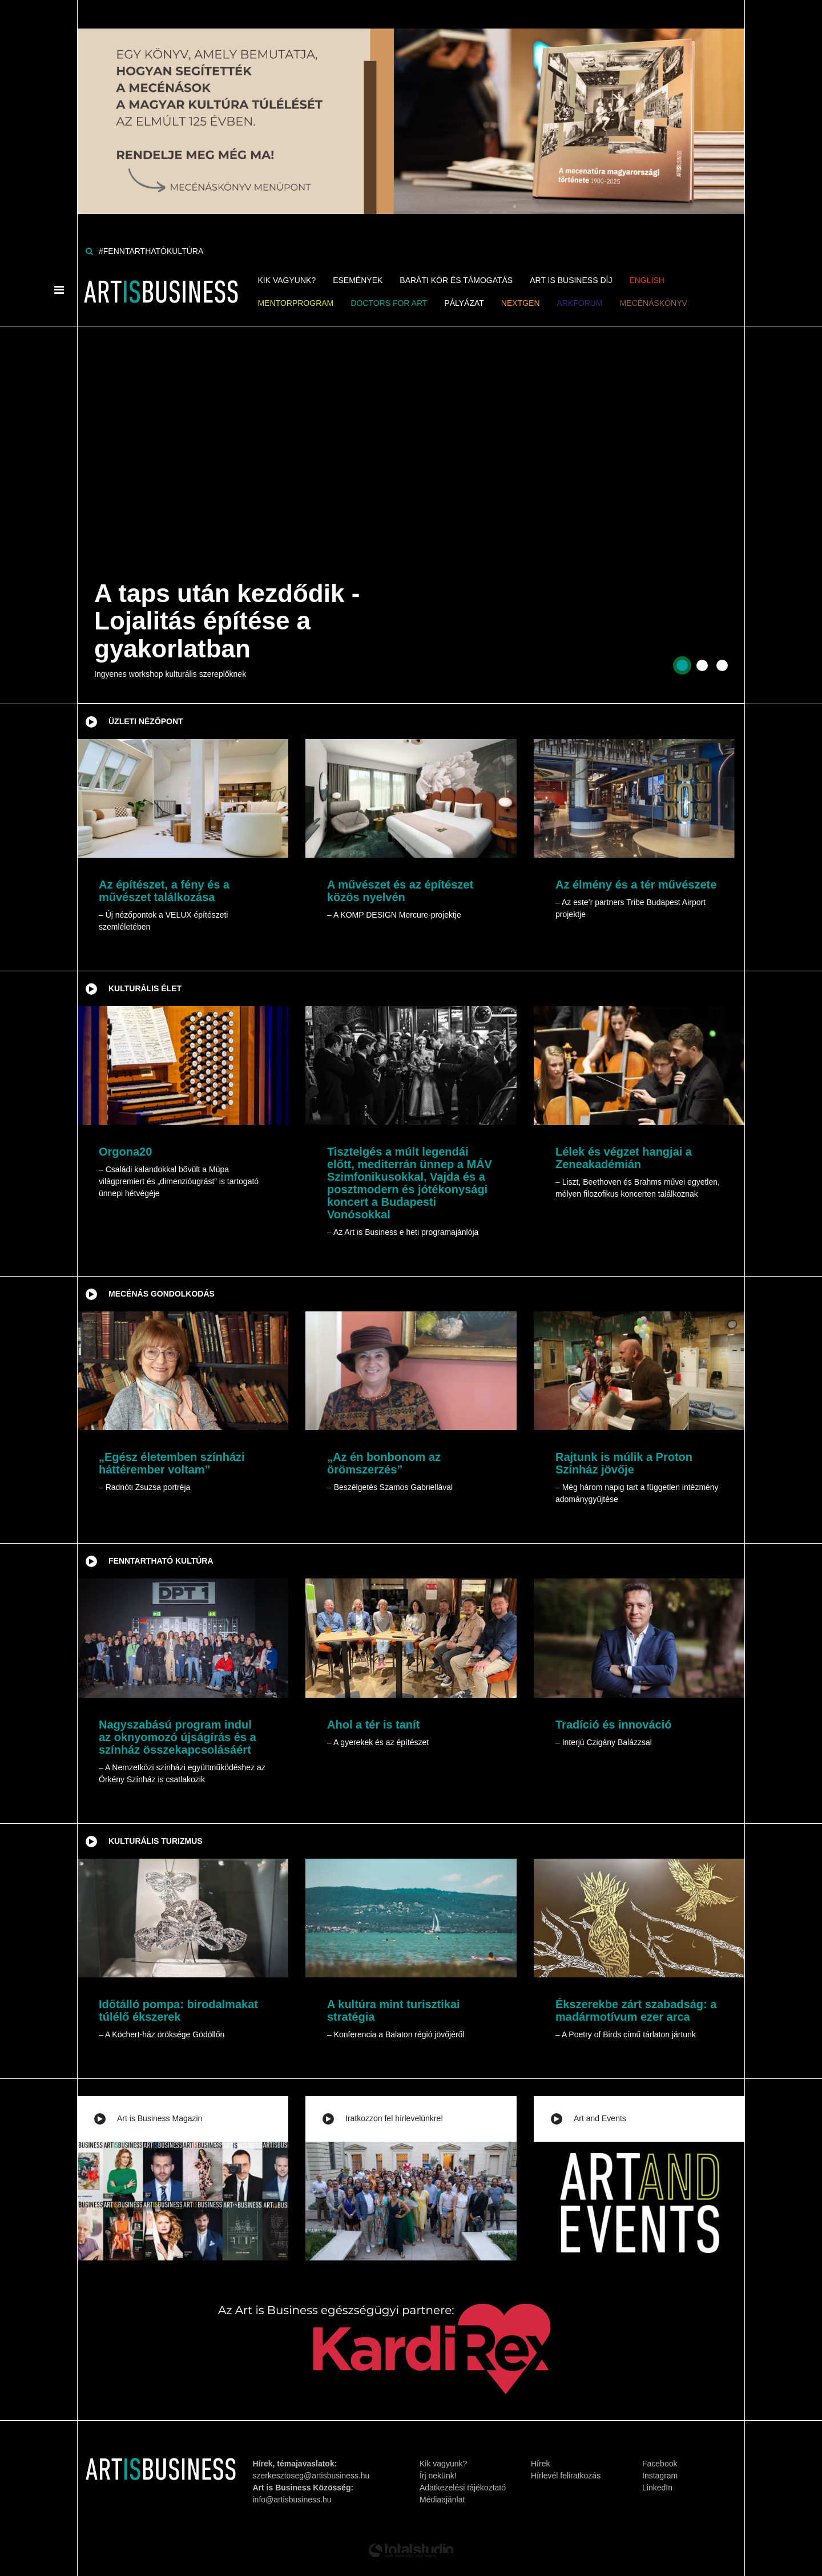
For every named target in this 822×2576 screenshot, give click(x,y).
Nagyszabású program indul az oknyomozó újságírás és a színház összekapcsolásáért (177, 1737)
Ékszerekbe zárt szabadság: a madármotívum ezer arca (635, 2010)
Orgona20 (125, 1151)
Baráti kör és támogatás (456, 280)
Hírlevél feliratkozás (566, 2475)
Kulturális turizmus (155, 1841)
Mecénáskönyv (653, 303)
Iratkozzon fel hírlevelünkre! (394, 2118)
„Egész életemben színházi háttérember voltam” (172, 1463)
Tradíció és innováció (613, 1724)
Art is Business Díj (571, 280)
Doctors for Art (388, 303)
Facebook (659, 2463)
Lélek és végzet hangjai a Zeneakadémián (623, 1157)
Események (357, 280)
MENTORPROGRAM (296, 303)
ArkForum (580, 303)
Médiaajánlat (442, 2499)
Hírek (540, 2463)
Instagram (660, 2475)
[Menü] (59, 290)
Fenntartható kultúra (160, 1560)
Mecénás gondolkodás (161, 1293)
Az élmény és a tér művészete (635, 884)
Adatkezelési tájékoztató (463, 2487)
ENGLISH (646, 280)
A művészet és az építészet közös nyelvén (400, 890)
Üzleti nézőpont (145, 721)
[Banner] (411, 106)
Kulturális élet (145, 988)
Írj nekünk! (438, 2475)
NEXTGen (520, 303)
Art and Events (600, 2118)
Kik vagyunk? (287, 280)
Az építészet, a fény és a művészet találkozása (164, 890)
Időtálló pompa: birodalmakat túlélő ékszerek (178, 2010)
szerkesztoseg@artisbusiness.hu (311, 2475)
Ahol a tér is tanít (373, 1724)
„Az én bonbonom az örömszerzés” (384, 1463)
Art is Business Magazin (159, 2118)
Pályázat (464, 303)
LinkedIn (657, 2487)
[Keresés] (89, 251)
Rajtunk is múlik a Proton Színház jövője (623, 1463)
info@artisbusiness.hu (292, 2499)
